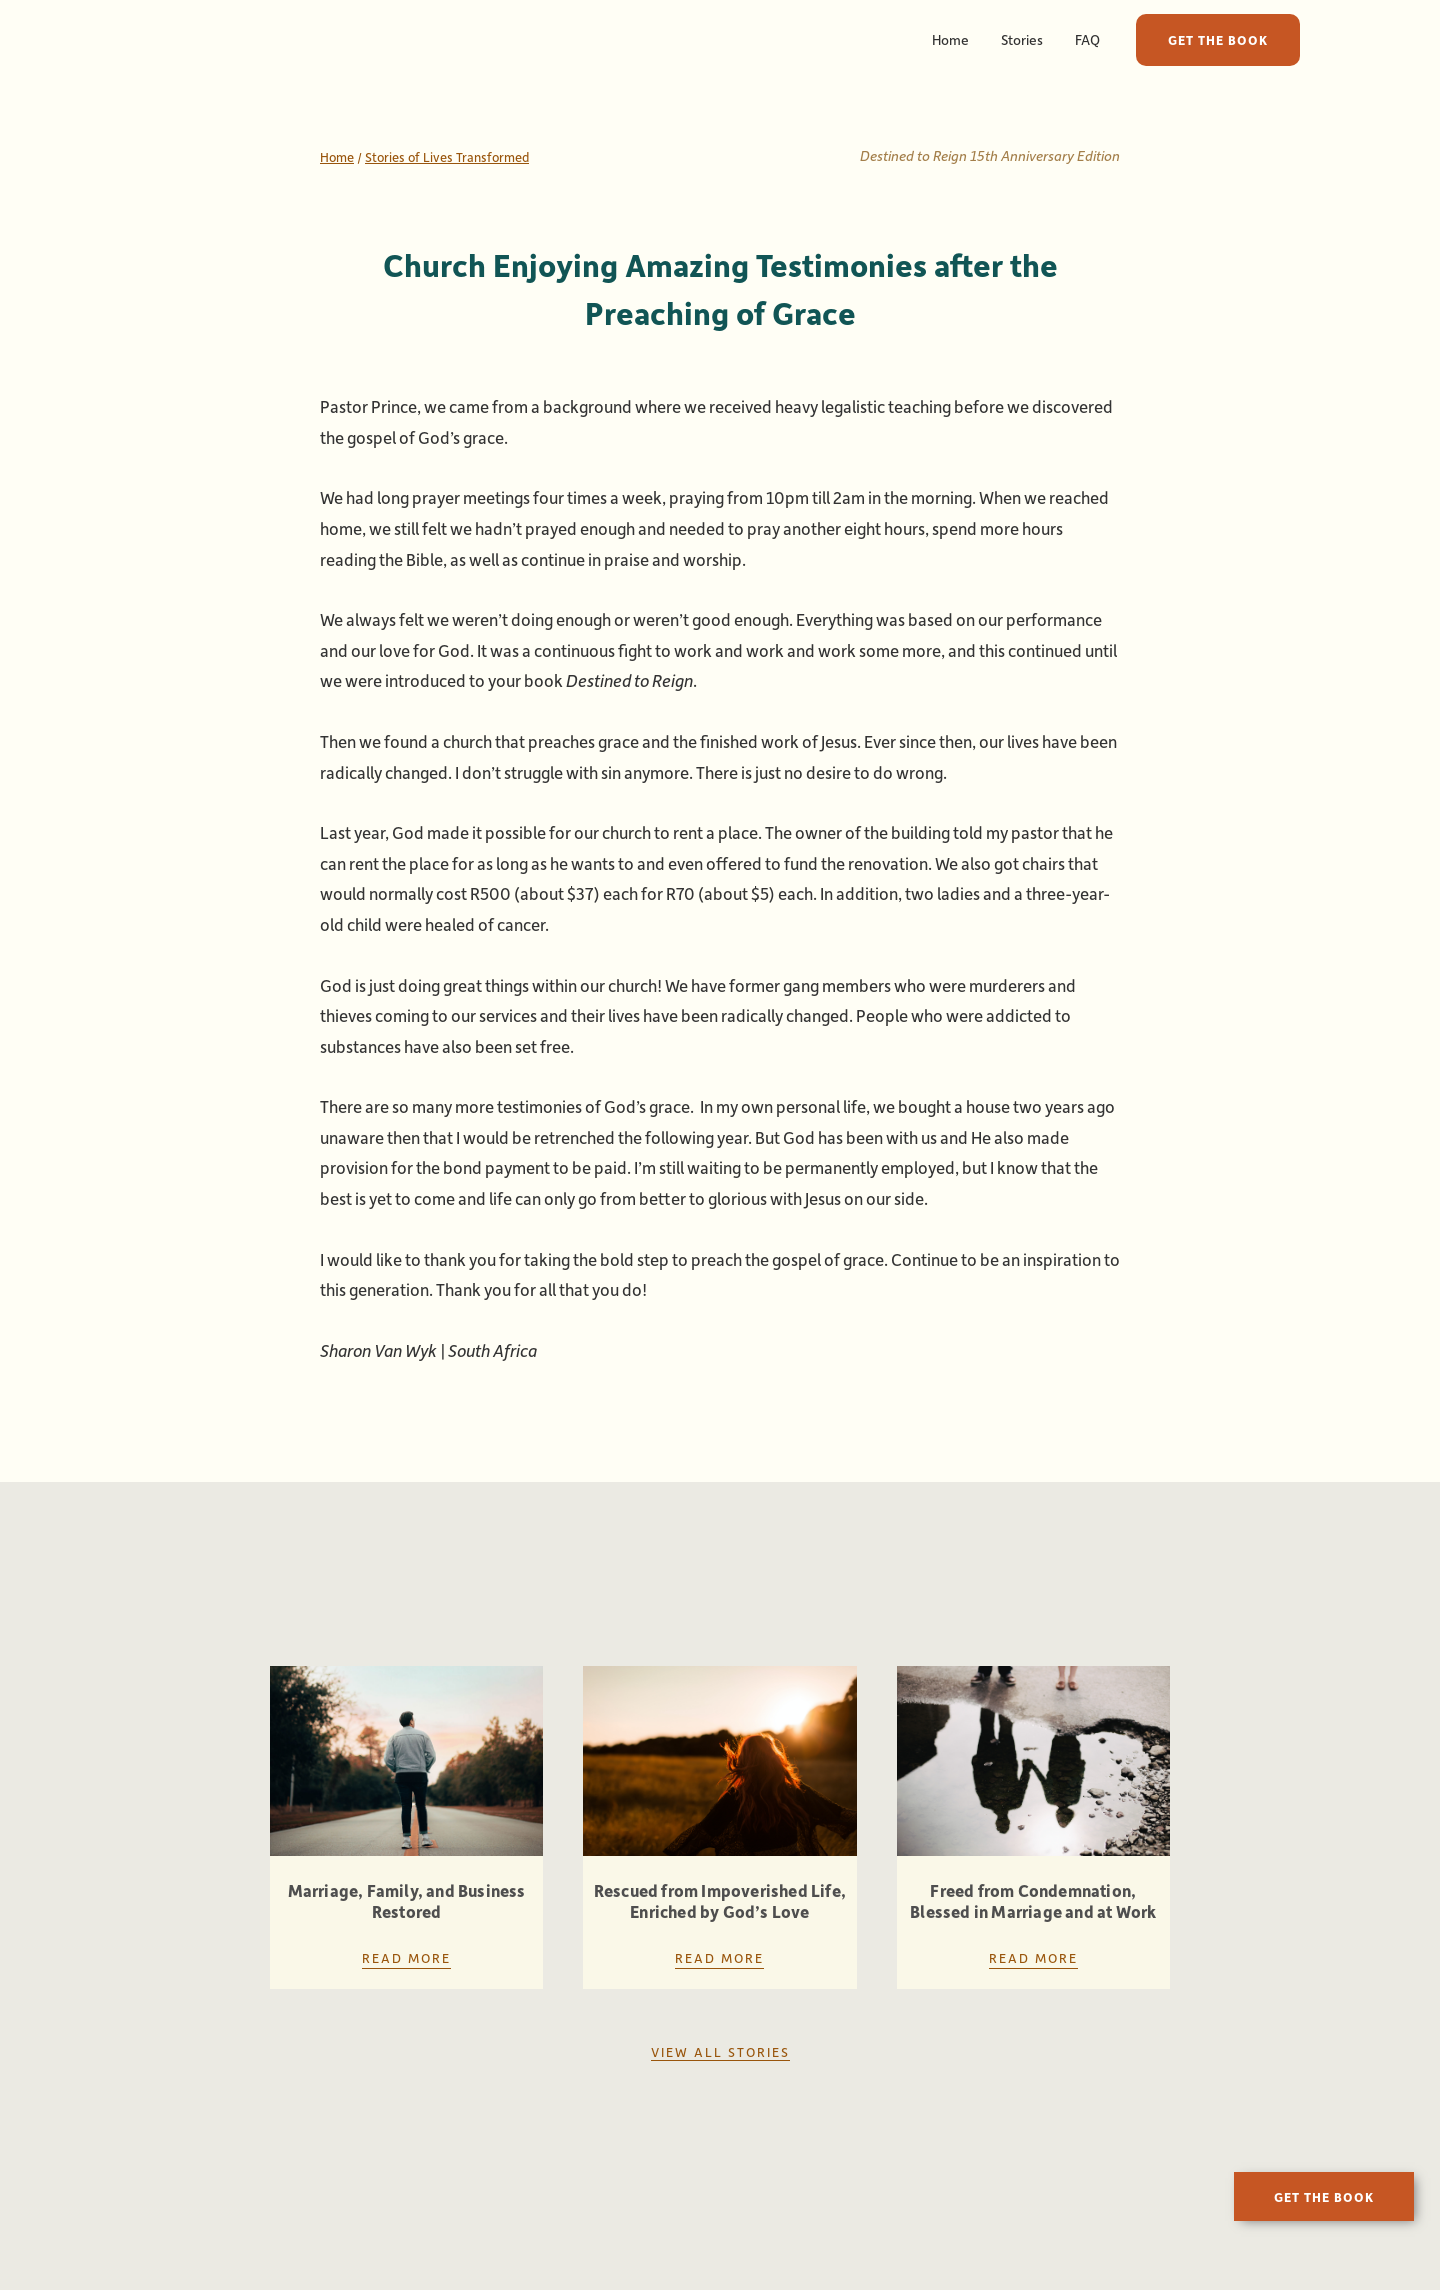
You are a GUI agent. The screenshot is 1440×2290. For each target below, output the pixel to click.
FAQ (1087, 39)
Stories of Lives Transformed (447, 156)
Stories (1022, 39)
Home (950, 39)
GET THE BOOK (1218, 39)
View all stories (720, 2051)
